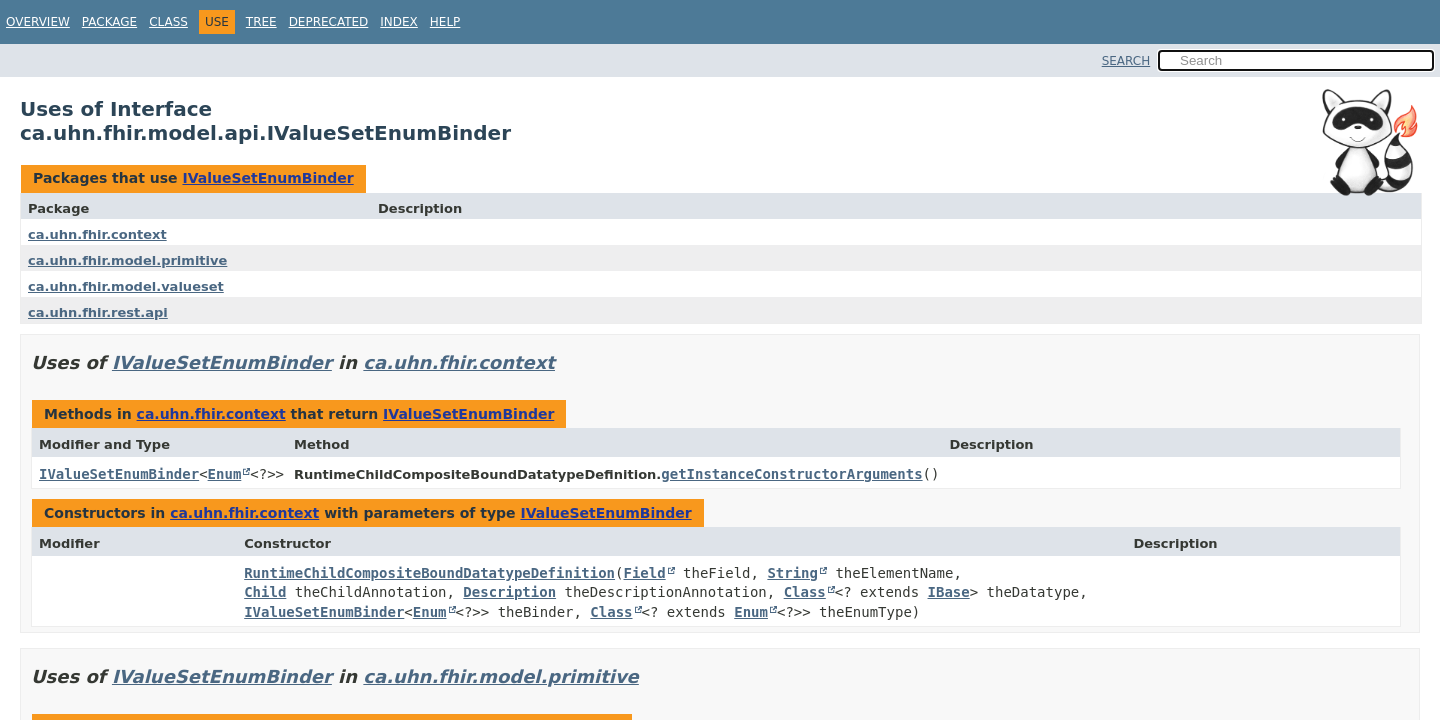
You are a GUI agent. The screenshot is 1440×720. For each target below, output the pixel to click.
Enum (225, 474)
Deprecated (329, 22)
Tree (261, 22)
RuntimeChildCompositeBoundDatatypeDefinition (429, 573)
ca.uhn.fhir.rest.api (98, 312)
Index (399, 22)
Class (168, 22)
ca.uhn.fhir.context (97, 234)
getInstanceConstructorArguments (791, 474)
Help (445, 22)
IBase (949, 592)
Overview (38, 22)
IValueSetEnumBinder (267, 178)
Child (265, 592)
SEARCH (1126, 61)
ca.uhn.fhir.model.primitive (127, 260)
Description (509, 592)
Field (645, 573)
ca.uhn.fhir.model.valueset (126, 286)
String (792, 573)
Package (109, 22)
